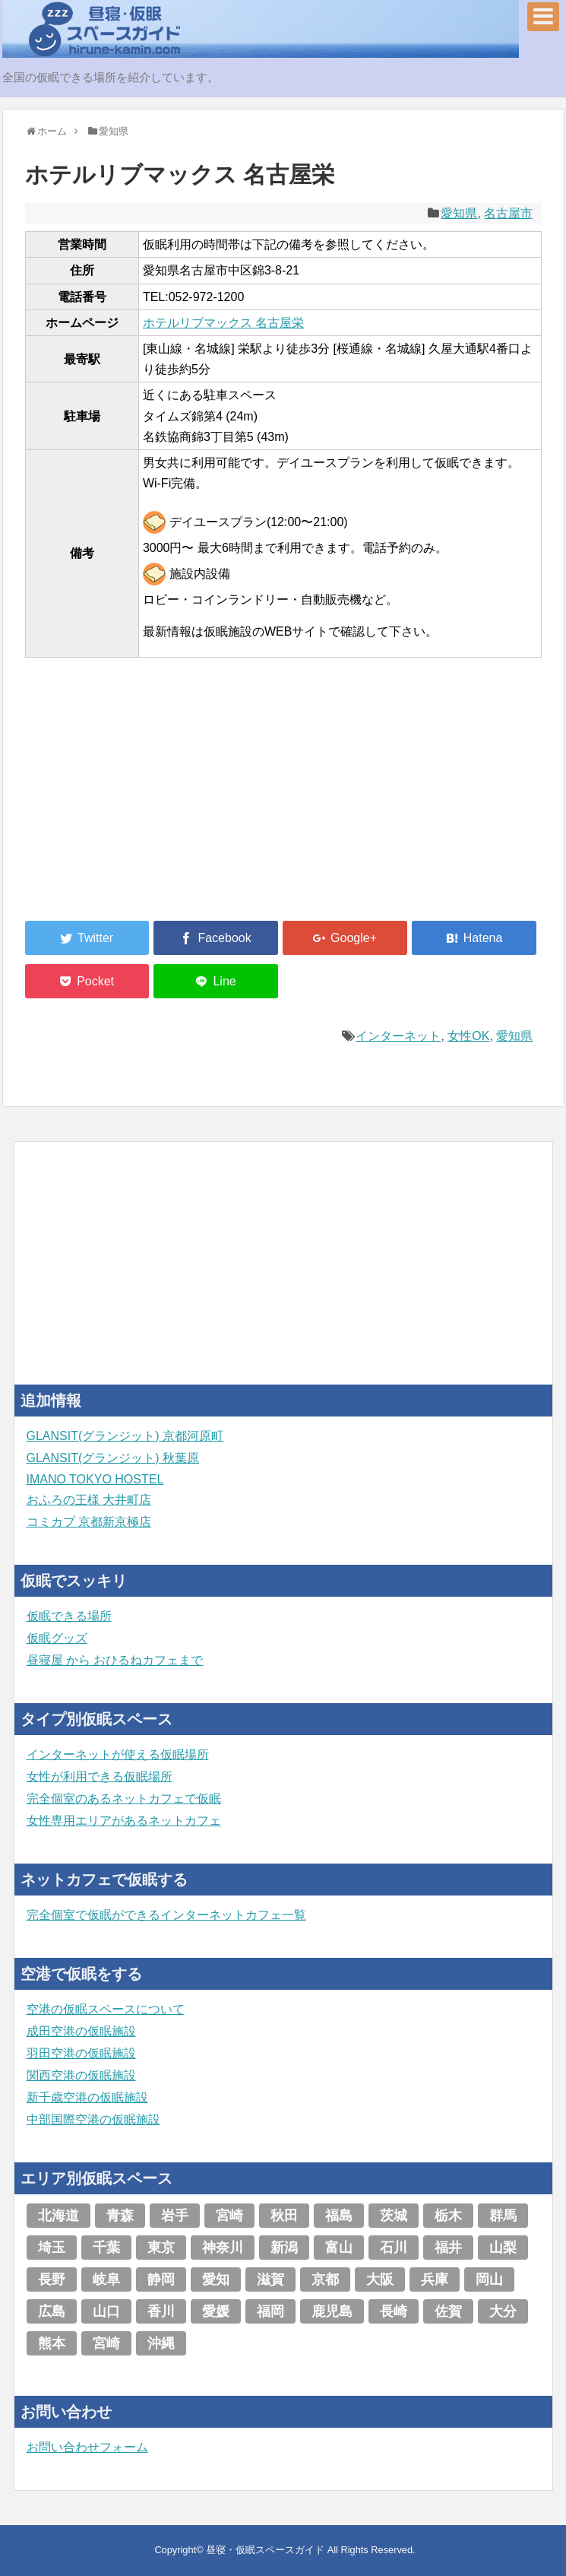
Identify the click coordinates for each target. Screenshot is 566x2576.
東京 (161, 2247)
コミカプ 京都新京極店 (89, 1521)
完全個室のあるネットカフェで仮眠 (124, 1798)
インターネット (398, 1035)
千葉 (106, 2247)
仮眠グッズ (57, 1638)
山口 (106, 2311)
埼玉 (51, 2247)
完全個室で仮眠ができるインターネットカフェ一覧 (166, 1914)
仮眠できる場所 (69, 1616)
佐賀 (448, 2311)
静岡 (161, 2279)
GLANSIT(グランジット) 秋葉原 (113, 1457)
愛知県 (459, 213)
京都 (325, 2279)
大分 (503, 2311)
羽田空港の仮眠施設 (81, 2053)
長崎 (393, 2311)
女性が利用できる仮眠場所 (99, 1776)
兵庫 (434, 2279)
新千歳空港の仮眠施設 (87, 2097)
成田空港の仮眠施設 (81, 2031)
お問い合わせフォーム (87, 2447)
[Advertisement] (139, 798)
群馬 (503, 2215)
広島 (51, 2311)
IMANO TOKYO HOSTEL (95, 1479)
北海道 (58, 2215)
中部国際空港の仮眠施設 (93, 2119)
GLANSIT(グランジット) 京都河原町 (125, 1435)
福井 (448, 2247)
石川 (393, 2247)
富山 (339, 2247)
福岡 (270, 2311)
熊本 (51, 2343)
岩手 (174, 2215)
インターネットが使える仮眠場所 (118, 1754)
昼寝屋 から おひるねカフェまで (115, 1660)
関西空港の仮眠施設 (81, 2075)
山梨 (503, 2247)
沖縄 (161, 2343)
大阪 (380, 2279)
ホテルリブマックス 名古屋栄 (223, 322)
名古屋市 (508, 213)
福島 (339, 2215)
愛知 (215, 2279)
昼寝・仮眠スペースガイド (265, 2549)
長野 (51, 2279)
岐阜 (106, 2279)
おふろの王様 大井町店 (89, 1499)
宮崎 (229, 2215)
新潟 (284, 2247)
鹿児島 (332, 2311)
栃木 (448, 2215)
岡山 (489, 2279)
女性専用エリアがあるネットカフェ (124, 1820)
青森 (120, 2215)
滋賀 (270, 2279)
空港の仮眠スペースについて (106, 2009)
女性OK (468, 1035)
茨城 (393, 2215)
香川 (161, 2311)
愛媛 (215, 2311)
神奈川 (222, 2247)
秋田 (284, 2215)
